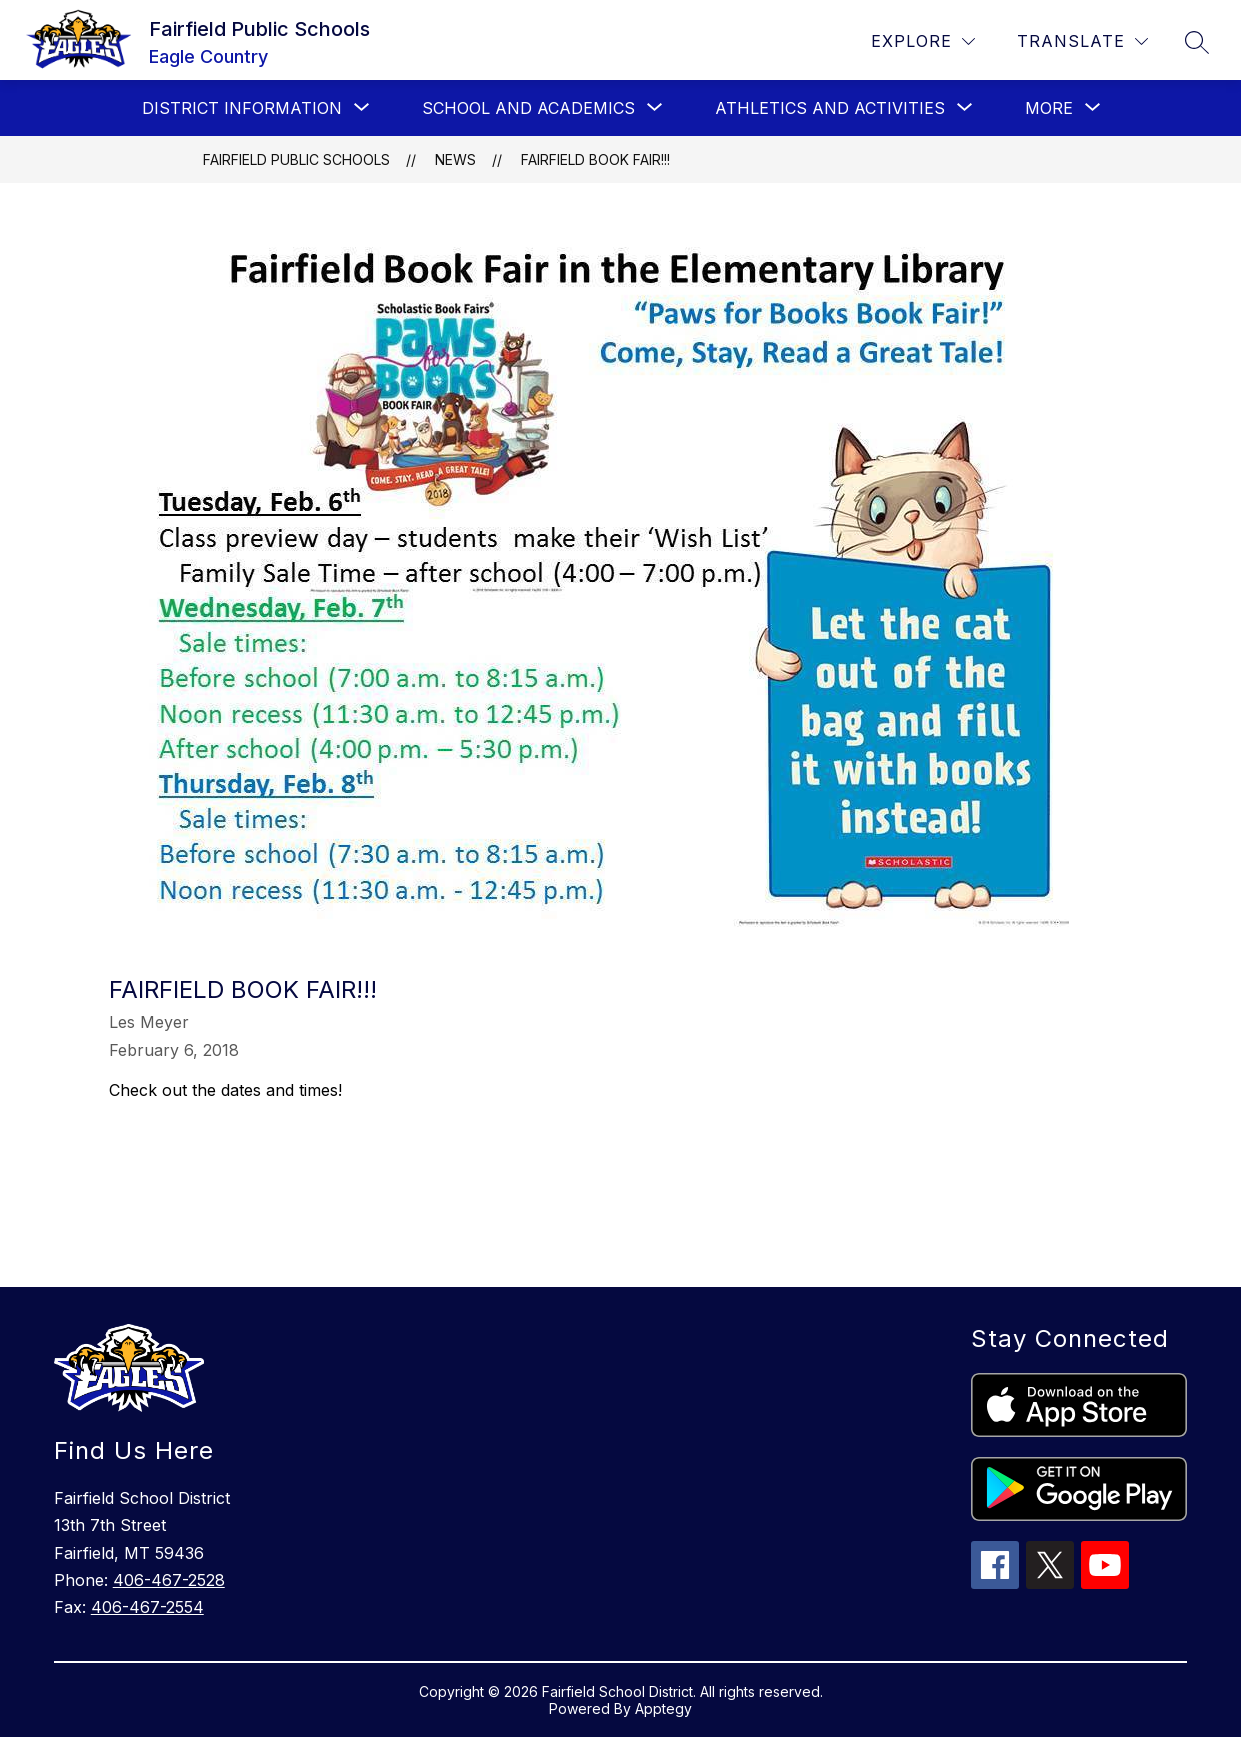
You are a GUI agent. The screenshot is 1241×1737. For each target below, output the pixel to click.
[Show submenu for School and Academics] (528, 108)
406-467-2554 (147, 1607)
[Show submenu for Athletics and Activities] (830, 108)
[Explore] (923, 41)
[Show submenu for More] (1049, 108)
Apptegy (663, 1708)
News (455, 159)
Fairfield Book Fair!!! (595, 159)
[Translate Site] (1082, 41)
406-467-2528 (169, 1580)
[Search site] (1197, 42)
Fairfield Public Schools (296, 159)
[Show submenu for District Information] (242, 108)
